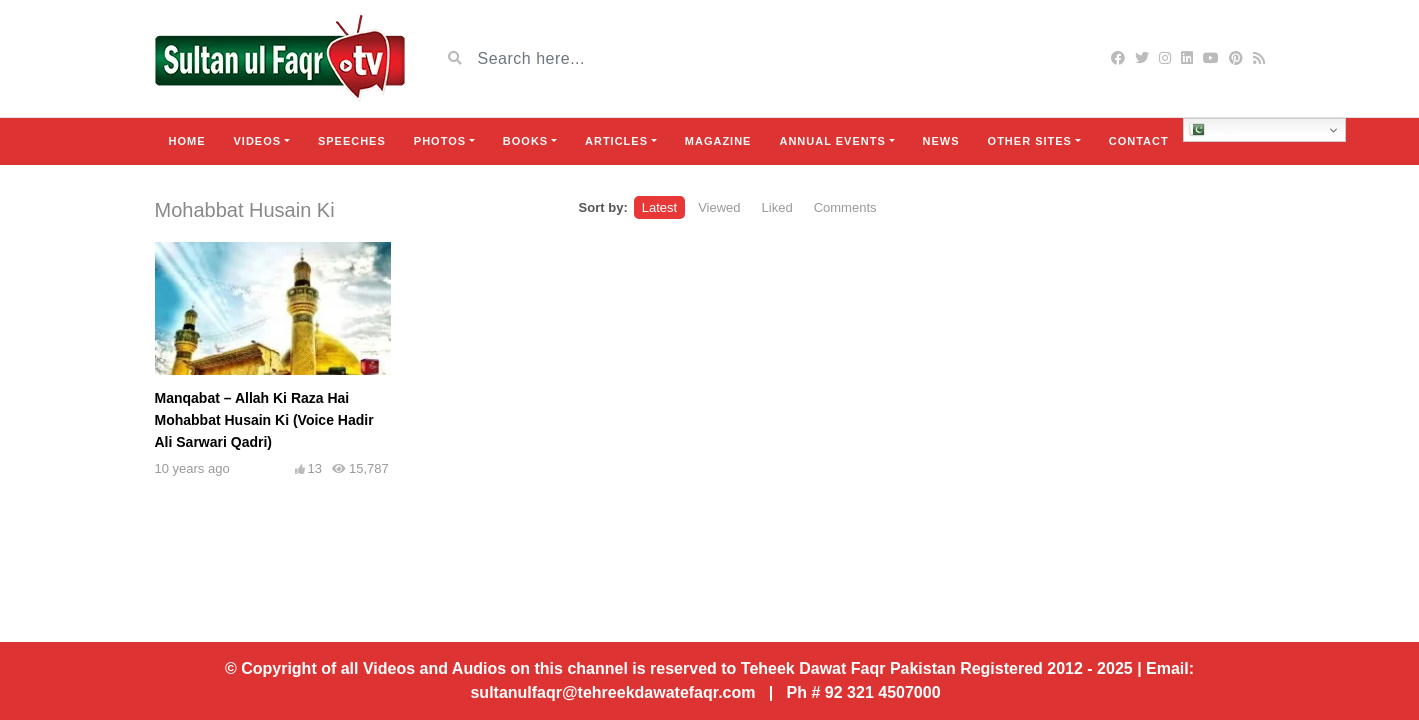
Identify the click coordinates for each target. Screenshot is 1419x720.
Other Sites (1030, 141)
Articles (616, 141)
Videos (258, 141)
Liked (777, 207)
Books (525, 141)
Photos (440, 141)
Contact (1139, 141)
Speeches (352, 141)
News (941, 141)
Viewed (719, 207)
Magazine (718, 141)
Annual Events (832, 141)
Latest (659, 207)
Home (187, 141)
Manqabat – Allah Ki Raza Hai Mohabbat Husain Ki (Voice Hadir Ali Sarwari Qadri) (264, 420)
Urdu (1213, 130)
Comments (845, 207)
